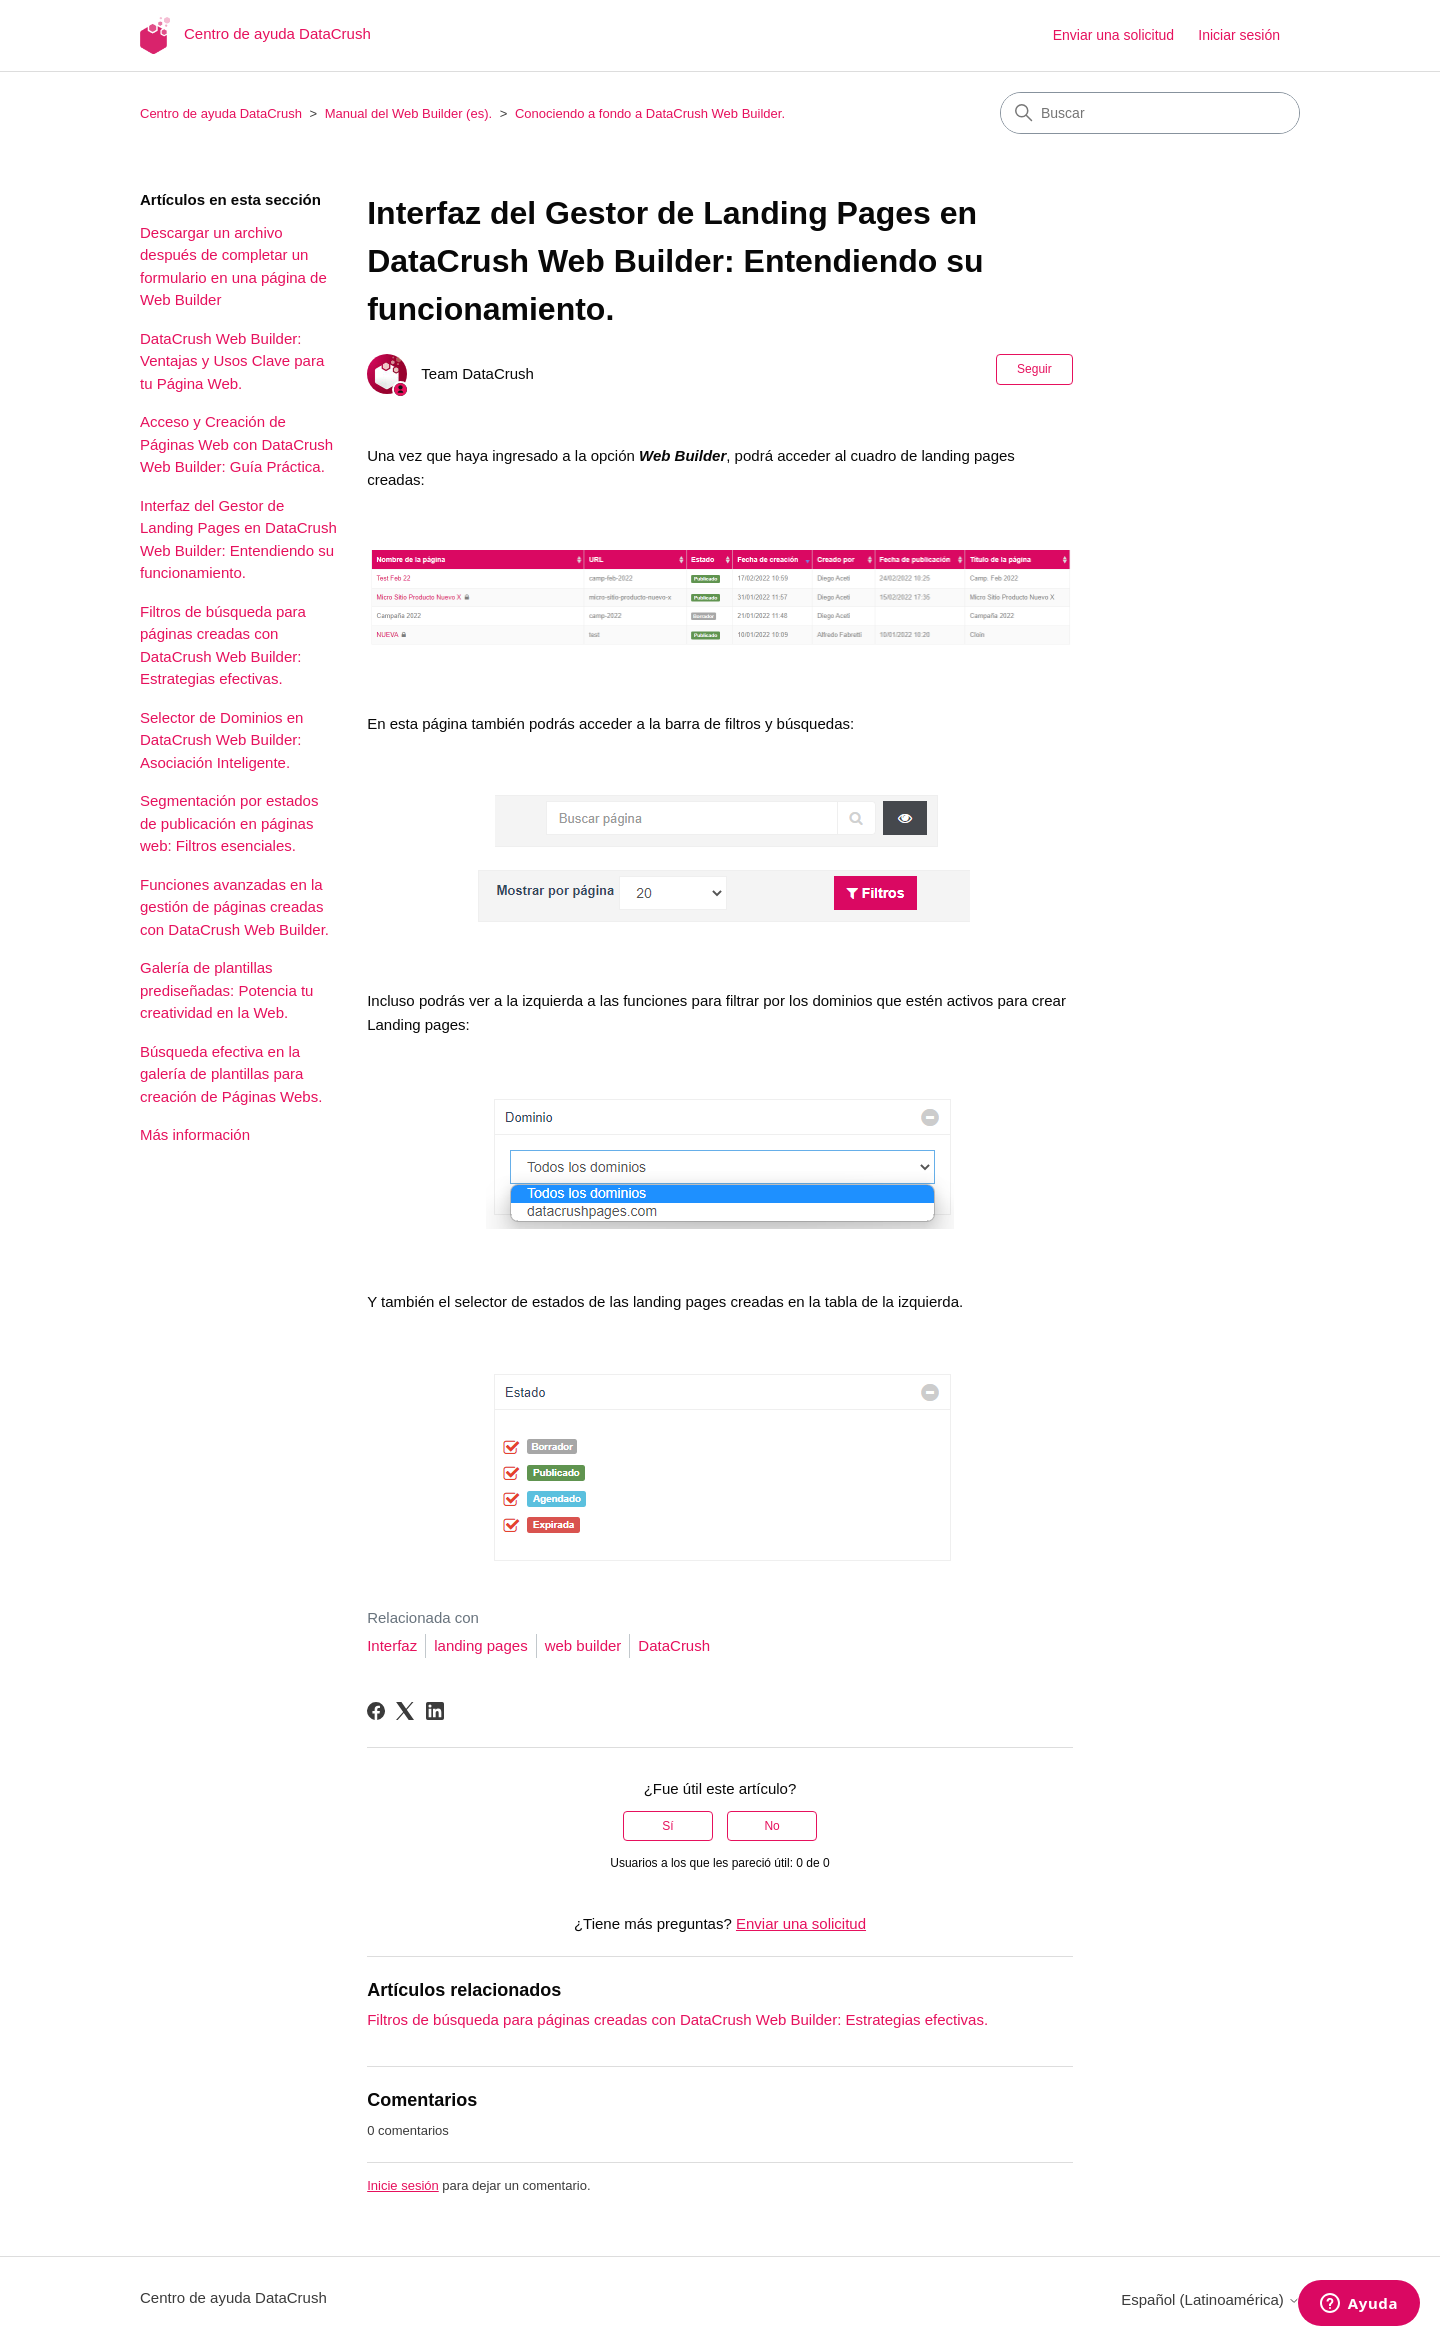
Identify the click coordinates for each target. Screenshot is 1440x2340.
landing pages (480, 1645)
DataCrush (674, 1645)
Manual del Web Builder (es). (408, 113)
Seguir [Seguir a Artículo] (1034, 369)
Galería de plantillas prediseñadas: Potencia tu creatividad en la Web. (226, 990)
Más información (195, 1134)
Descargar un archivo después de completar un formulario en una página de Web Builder (233, 266)
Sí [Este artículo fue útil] (667, 1826)
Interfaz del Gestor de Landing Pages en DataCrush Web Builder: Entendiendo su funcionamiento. (238, 539)
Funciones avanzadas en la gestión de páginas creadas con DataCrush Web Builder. (234, 907)
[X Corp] (405, 1711)
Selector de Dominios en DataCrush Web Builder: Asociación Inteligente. (221, 740)
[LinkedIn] (435, 1711)
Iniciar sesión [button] (1239, 35)
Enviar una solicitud (1113, 35)
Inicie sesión (403, 2185)
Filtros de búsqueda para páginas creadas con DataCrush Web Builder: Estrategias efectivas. (223, 645)
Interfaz (392, 1645)
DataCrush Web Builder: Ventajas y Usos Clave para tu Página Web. (232, 361)
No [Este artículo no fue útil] (771, 1826)
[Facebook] (376, 1711)
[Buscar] (1150, 113)
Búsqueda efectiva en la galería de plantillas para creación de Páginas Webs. (231, 1074)
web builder (583, 1645)
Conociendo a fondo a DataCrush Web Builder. (650, 113)
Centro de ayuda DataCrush (221, 113)
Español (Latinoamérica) (1210, 2299)
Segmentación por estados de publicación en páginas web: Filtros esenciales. (229, 823)
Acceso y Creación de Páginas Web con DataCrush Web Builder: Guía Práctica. (236, 444)
